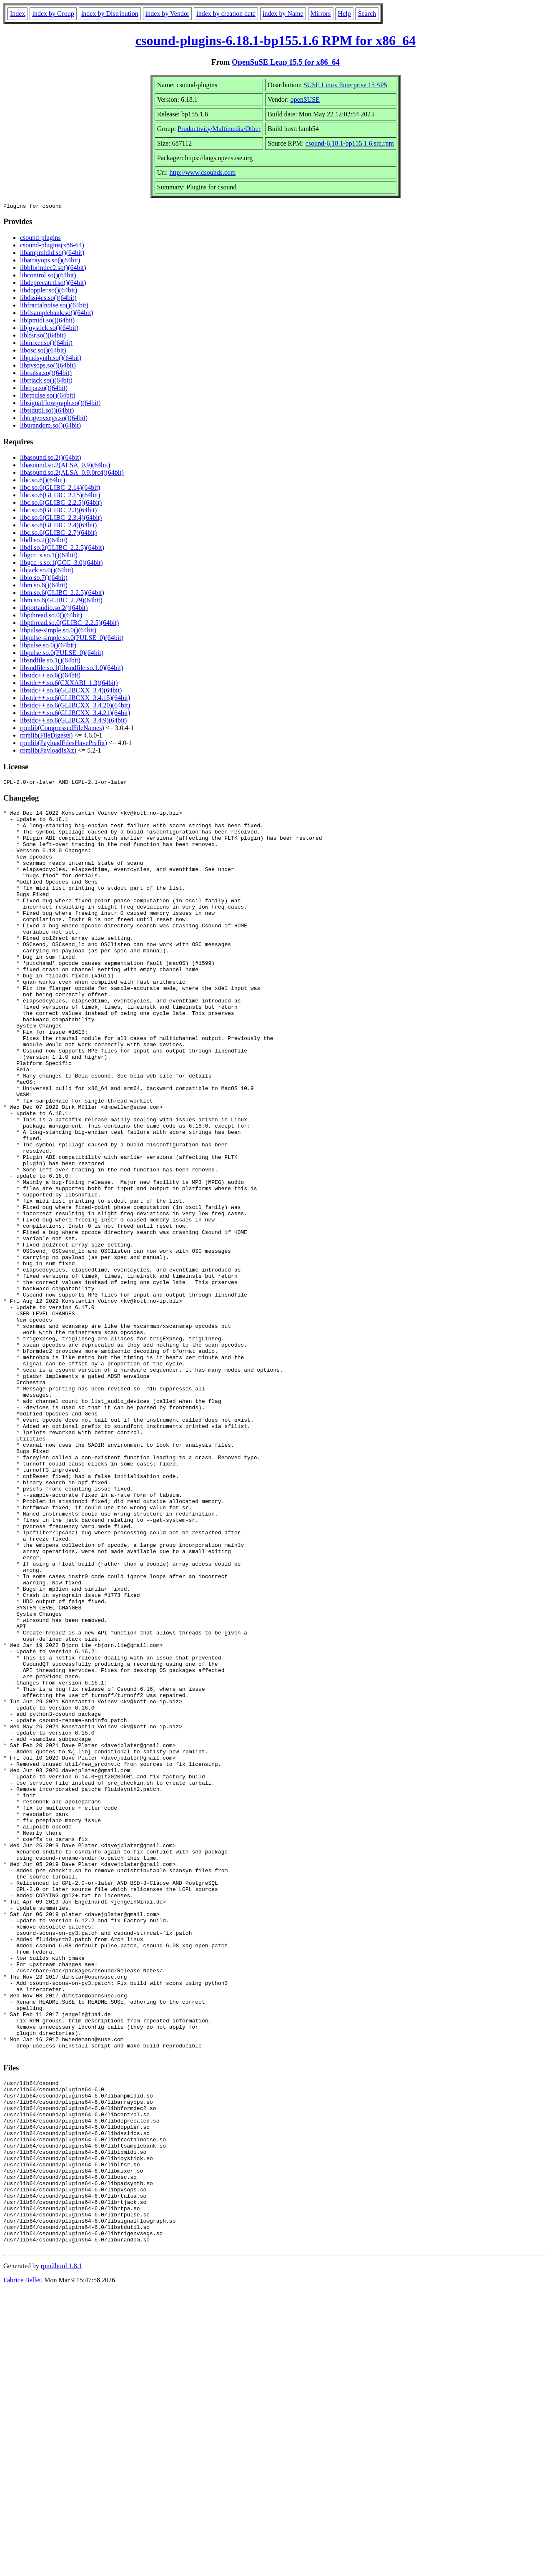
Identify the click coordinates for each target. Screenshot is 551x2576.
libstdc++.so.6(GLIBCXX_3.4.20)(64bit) (75, 706)
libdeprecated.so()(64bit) (53, 283)
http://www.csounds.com (203, 172)
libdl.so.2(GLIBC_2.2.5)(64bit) (62, 548)
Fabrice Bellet (22, 2565)
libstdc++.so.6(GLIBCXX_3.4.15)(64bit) (75, 699)
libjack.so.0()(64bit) (46, 571)
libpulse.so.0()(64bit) (48, 646)
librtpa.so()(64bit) (44, 389)
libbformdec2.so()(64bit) (53, 268)
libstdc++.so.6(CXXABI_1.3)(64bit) (69, 683)
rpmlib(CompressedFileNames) (62, 729)
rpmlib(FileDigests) (46, 736)
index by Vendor (167, 13)
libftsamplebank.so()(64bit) (56, 313)
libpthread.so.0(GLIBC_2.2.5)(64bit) (69, 623)
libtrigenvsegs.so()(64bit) (54, 419)
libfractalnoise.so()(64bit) (54, 306)
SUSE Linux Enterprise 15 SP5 (345, 84)
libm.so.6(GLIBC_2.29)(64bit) (61, 601)
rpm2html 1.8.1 (61, 2551)
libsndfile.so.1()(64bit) (50, 661)
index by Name (283, 13)
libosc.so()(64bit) (43, 351)
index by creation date (225, 13)
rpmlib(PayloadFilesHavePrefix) (63, 744)
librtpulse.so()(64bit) (47, 396)
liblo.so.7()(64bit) (44, 578)
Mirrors (321, 13)
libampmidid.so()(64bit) (52, 253)
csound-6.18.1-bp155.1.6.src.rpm (350, 143)
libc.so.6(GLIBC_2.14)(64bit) (60, 488)
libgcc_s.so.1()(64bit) (49, 556)
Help (344, 13)
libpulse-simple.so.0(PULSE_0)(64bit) (71, 638)
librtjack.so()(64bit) (46, 381)
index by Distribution (109, 13)
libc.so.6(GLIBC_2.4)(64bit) (58, 526)
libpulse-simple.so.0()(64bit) (58, 631)
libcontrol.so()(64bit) (48, 276)
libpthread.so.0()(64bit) (51, 616)
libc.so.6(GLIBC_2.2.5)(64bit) (61, 503)
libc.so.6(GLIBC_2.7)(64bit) (58, 533)
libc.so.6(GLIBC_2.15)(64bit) (60, 496)
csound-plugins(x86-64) (52, 246)
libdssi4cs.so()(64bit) (48, 298)
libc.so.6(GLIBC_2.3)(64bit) (58, 511)
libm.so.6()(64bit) (44, 586)
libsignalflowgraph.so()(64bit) (60, 404)
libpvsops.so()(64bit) (48, 366)
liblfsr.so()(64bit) (43, 336)
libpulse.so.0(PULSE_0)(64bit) (61, 653)
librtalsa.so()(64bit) (46, 374)
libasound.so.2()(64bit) (50, 458)
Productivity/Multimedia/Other (219, 128)
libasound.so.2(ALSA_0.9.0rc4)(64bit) (72, 473)
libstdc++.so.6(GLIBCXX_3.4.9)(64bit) (73, 721)
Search (367, 13)
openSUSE (305, 99)
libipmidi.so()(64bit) (47, 321)
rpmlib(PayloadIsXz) (48, 751)
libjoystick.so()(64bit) (49, 328)
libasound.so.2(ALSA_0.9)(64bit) (65, 466)
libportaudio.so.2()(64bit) (54, 608)
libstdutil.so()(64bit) (47, 411)
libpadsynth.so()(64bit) (50, 359)
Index (17, 13)
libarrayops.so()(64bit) (50, 261)
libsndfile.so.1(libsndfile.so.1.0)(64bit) (71, 668)
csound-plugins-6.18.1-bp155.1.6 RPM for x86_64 (275, 40)
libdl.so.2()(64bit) (44, 541)
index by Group (53, 13)
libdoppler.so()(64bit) (48, 291)
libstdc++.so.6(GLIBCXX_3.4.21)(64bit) (75, 714)
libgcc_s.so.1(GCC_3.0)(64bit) (61, 563)
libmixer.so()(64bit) (46, 343)
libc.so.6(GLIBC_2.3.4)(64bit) (61, 518)
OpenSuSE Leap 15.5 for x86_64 (286, 62)
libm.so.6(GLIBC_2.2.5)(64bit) (62, 593)
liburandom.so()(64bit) (50, 426)
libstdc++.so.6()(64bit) (50, 676)
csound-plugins (40, 238)
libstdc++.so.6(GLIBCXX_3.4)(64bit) (71, 691)
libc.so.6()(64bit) (42, 481)
